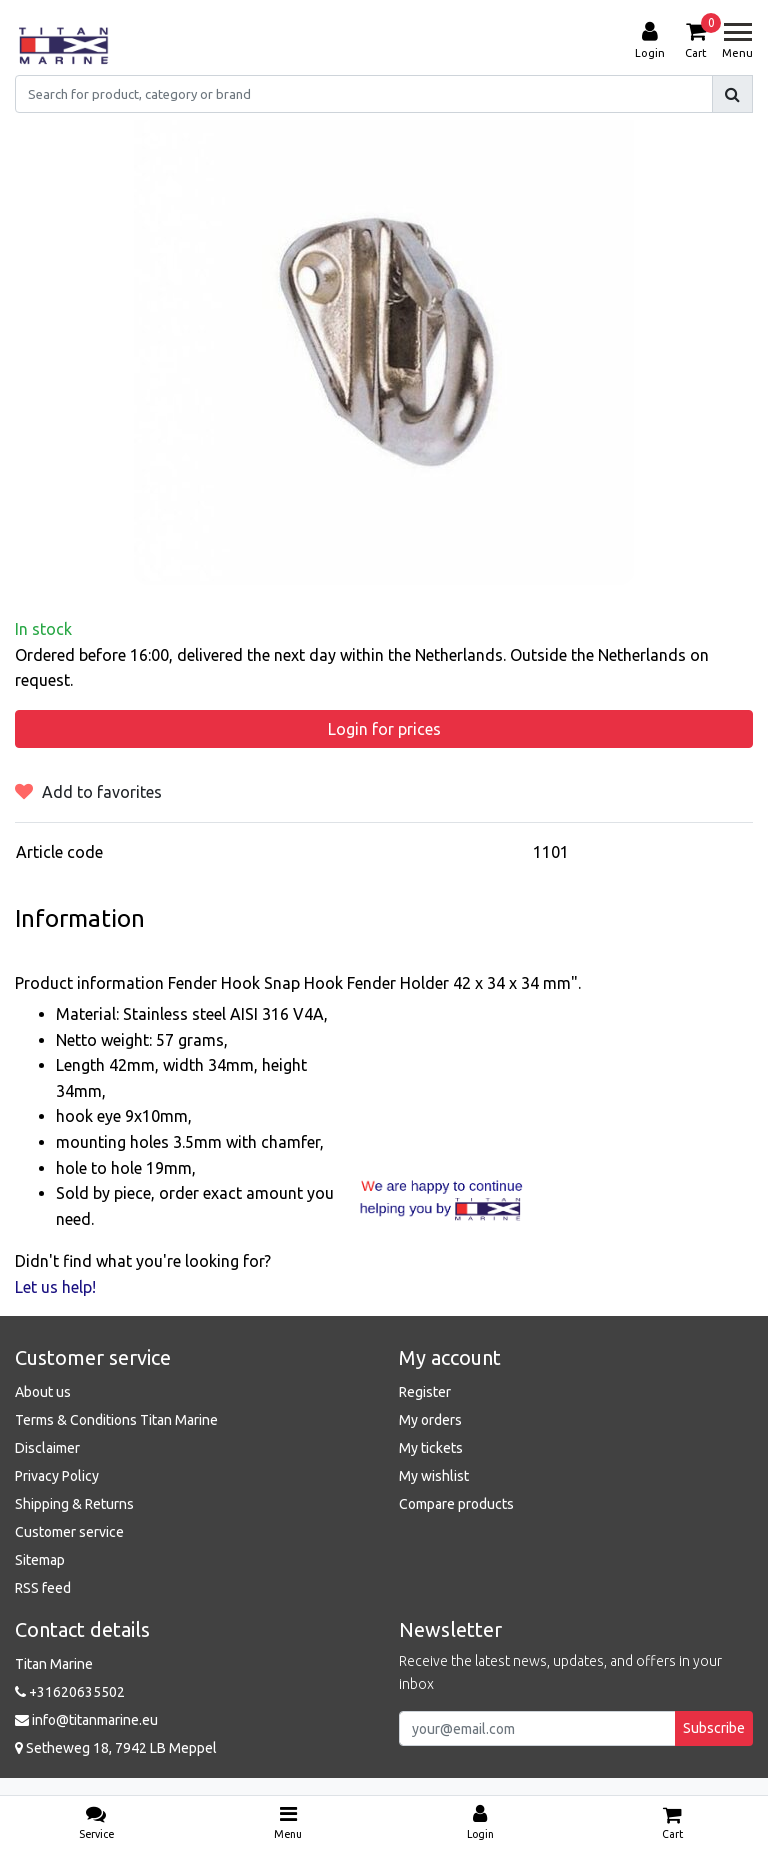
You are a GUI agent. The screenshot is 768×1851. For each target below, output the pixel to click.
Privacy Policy (57, 1476)
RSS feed (43, 1588)
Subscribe (714, 1728)
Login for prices (384, 729)
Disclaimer (47, 1448)
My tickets (431, 1448)
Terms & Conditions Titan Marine (116, 1420)
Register (425, 1392)
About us (43, 1392)
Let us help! (55, 1287)
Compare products (456, 1504)
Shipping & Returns (74, 1504)
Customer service (69, 1532)
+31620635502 (70, 1692)
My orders (430, 1420)
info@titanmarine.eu (86, 1720)
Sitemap (40, 1560)
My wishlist (434, 1476)
